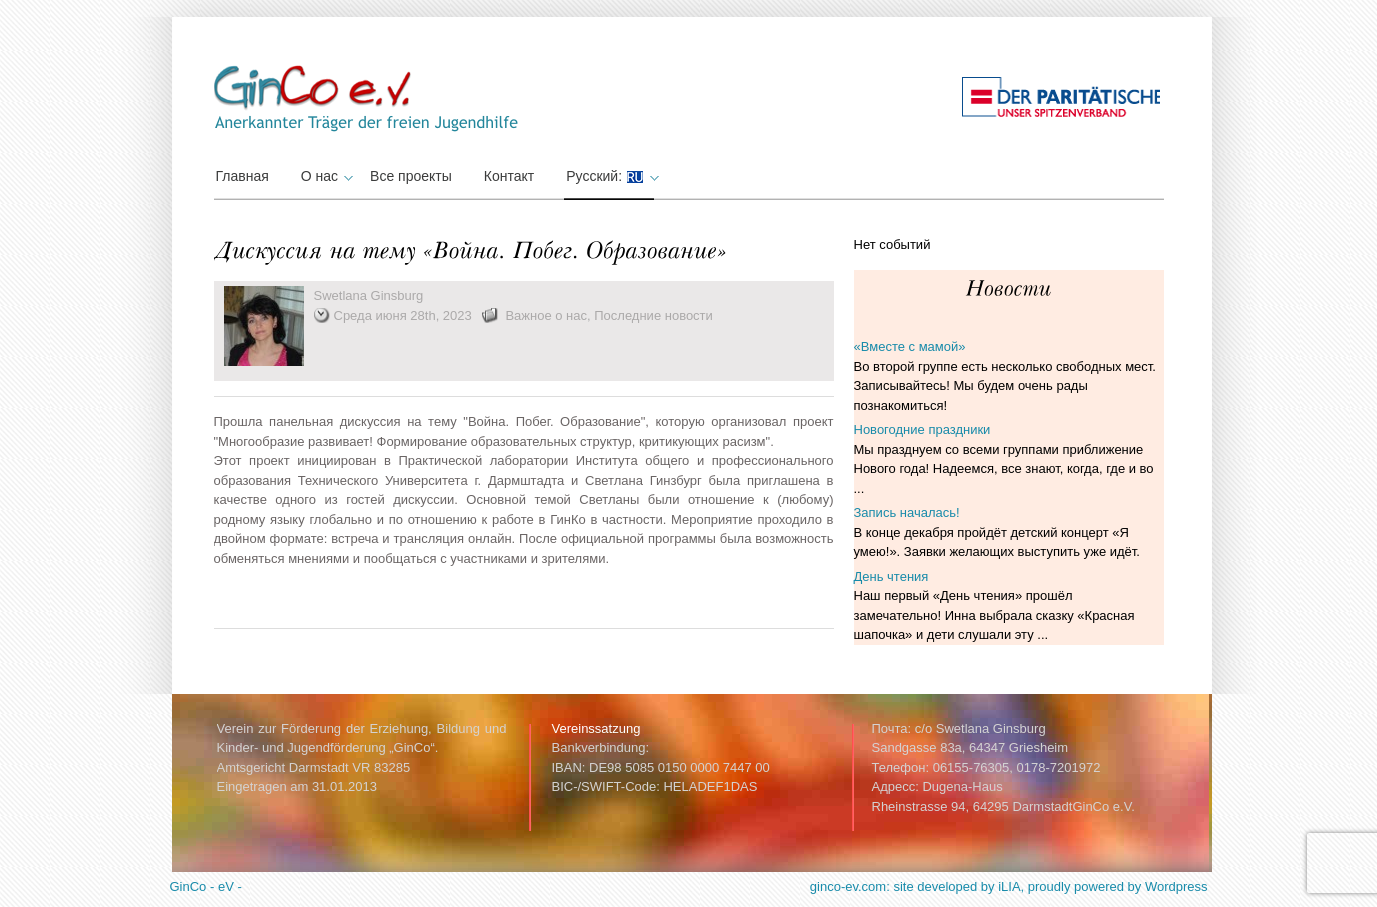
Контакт (509, 176)
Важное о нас (546, 315)
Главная (242, 176)
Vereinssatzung (596, 728)
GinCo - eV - (206, 886)
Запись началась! (907, 512)
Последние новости (653, 315)
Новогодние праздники (922, 429)
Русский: (610, 176)
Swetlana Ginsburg (369, 295)
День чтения (891, 576)
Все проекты (411, 176)
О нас (324, 176)
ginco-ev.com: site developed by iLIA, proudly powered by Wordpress (1009, 886)
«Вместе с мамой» (910, 346)
